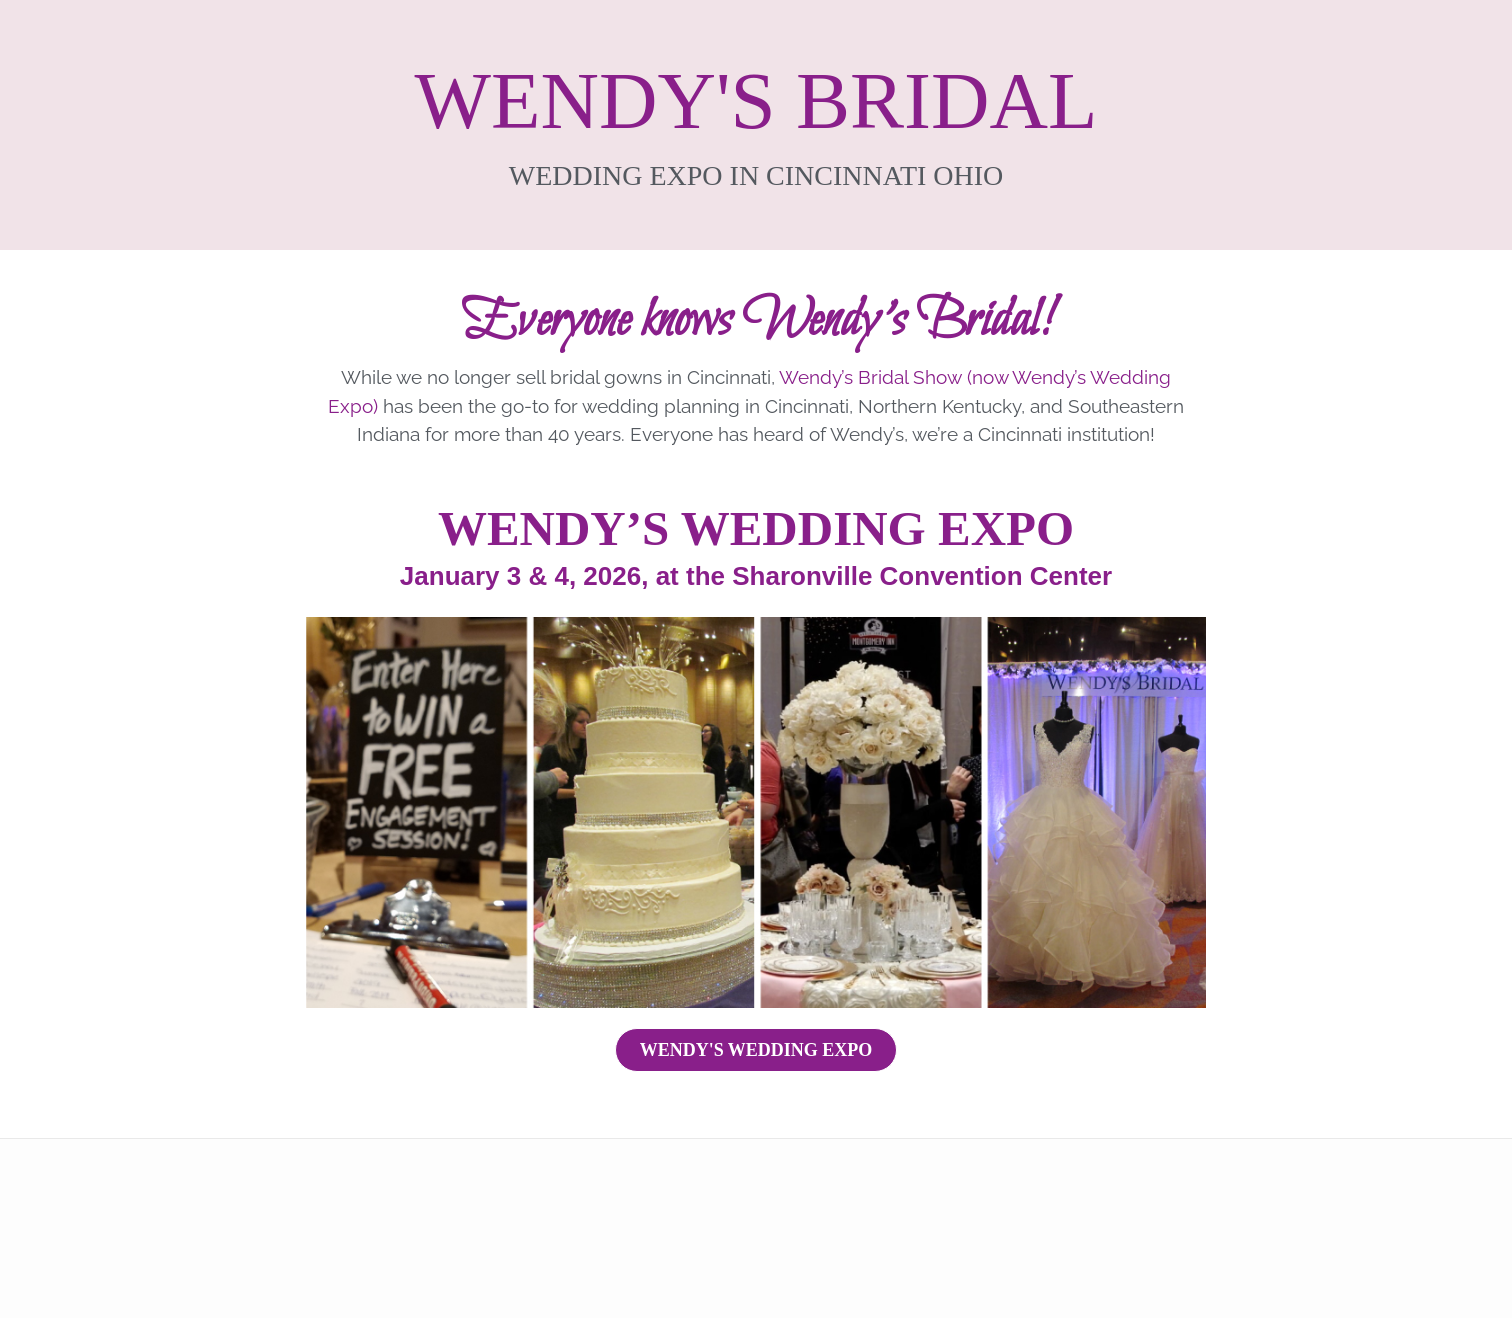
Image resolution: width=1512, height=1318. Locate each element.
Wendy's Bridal (756, 101)
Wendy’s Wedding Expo (756, 528)
